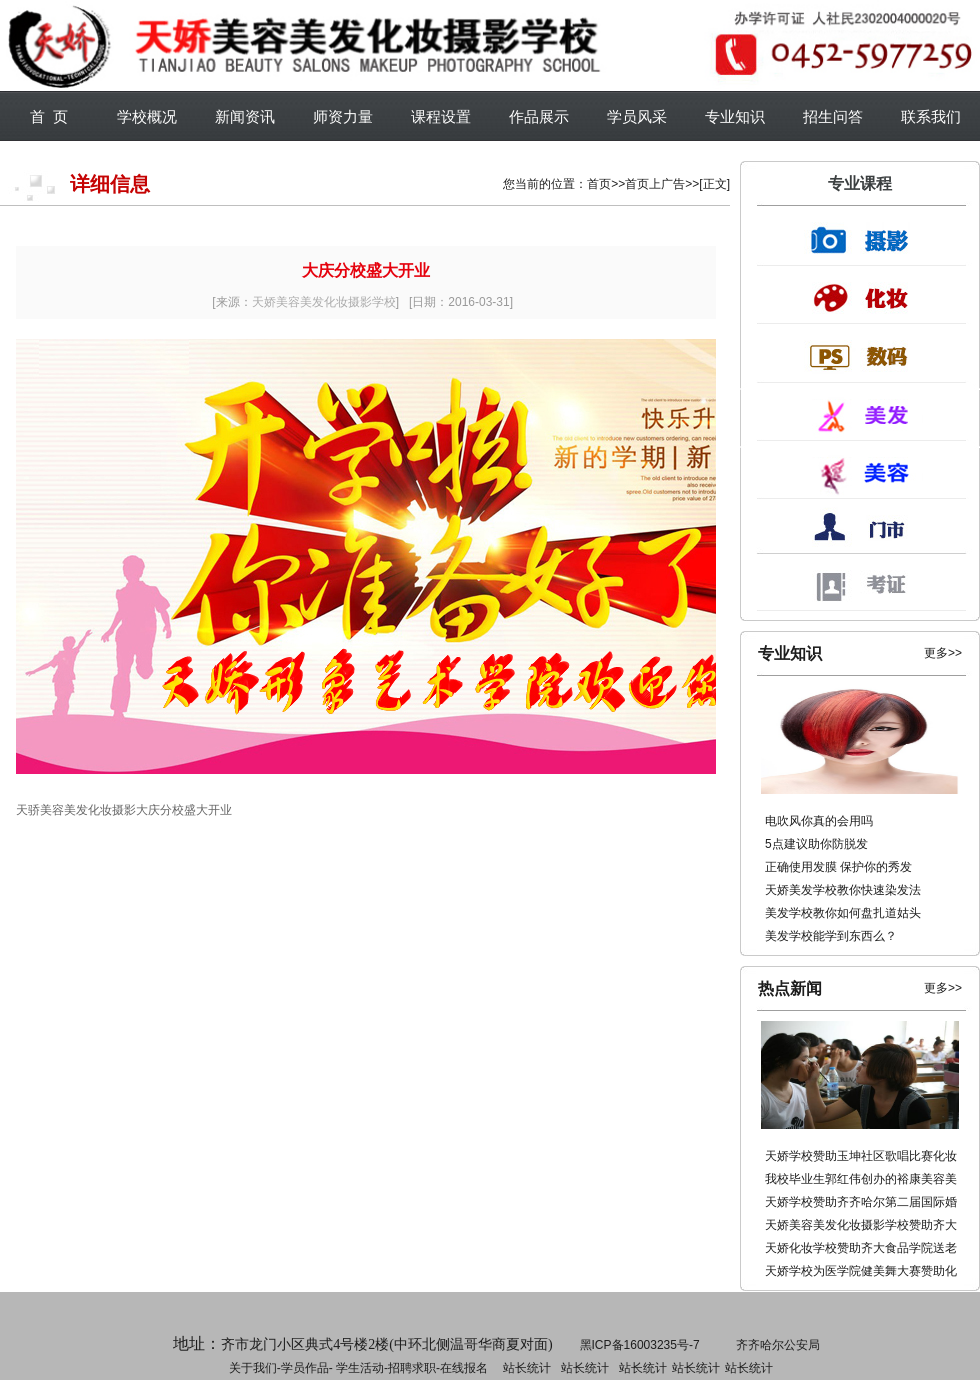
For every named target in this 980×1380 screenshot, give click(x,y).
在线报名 (464, 1368)
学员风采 (637, 116)
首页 (599, 184)
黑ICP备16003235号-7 (640, 1345)
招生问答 (833, 116)
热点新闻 (790, 988)
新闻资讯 (245, 116)
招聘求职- (583, 1368)
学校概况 (147, 116)
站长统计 (527, 1368)
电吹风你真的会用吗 (819, 821)
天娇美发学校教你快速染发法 (843, 890)
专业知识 (735, 116)
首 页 (49, 116)
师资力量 (343, 116)
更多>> (943, 653)
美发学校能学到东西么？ (831, 936)
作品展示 (539, 116)
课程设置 (441, 116)
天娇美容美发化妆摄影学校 (324, 302)
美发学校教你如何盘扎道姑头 (843, 913)
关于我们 (253, 1368)
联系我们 (931, 116)
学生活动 (360, 1368)
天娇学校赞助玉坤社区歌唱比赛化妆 (861, 1156)
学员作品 (305, 1368)
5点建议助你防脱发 (816, 844)
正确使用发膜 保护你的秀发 (838, 867)
